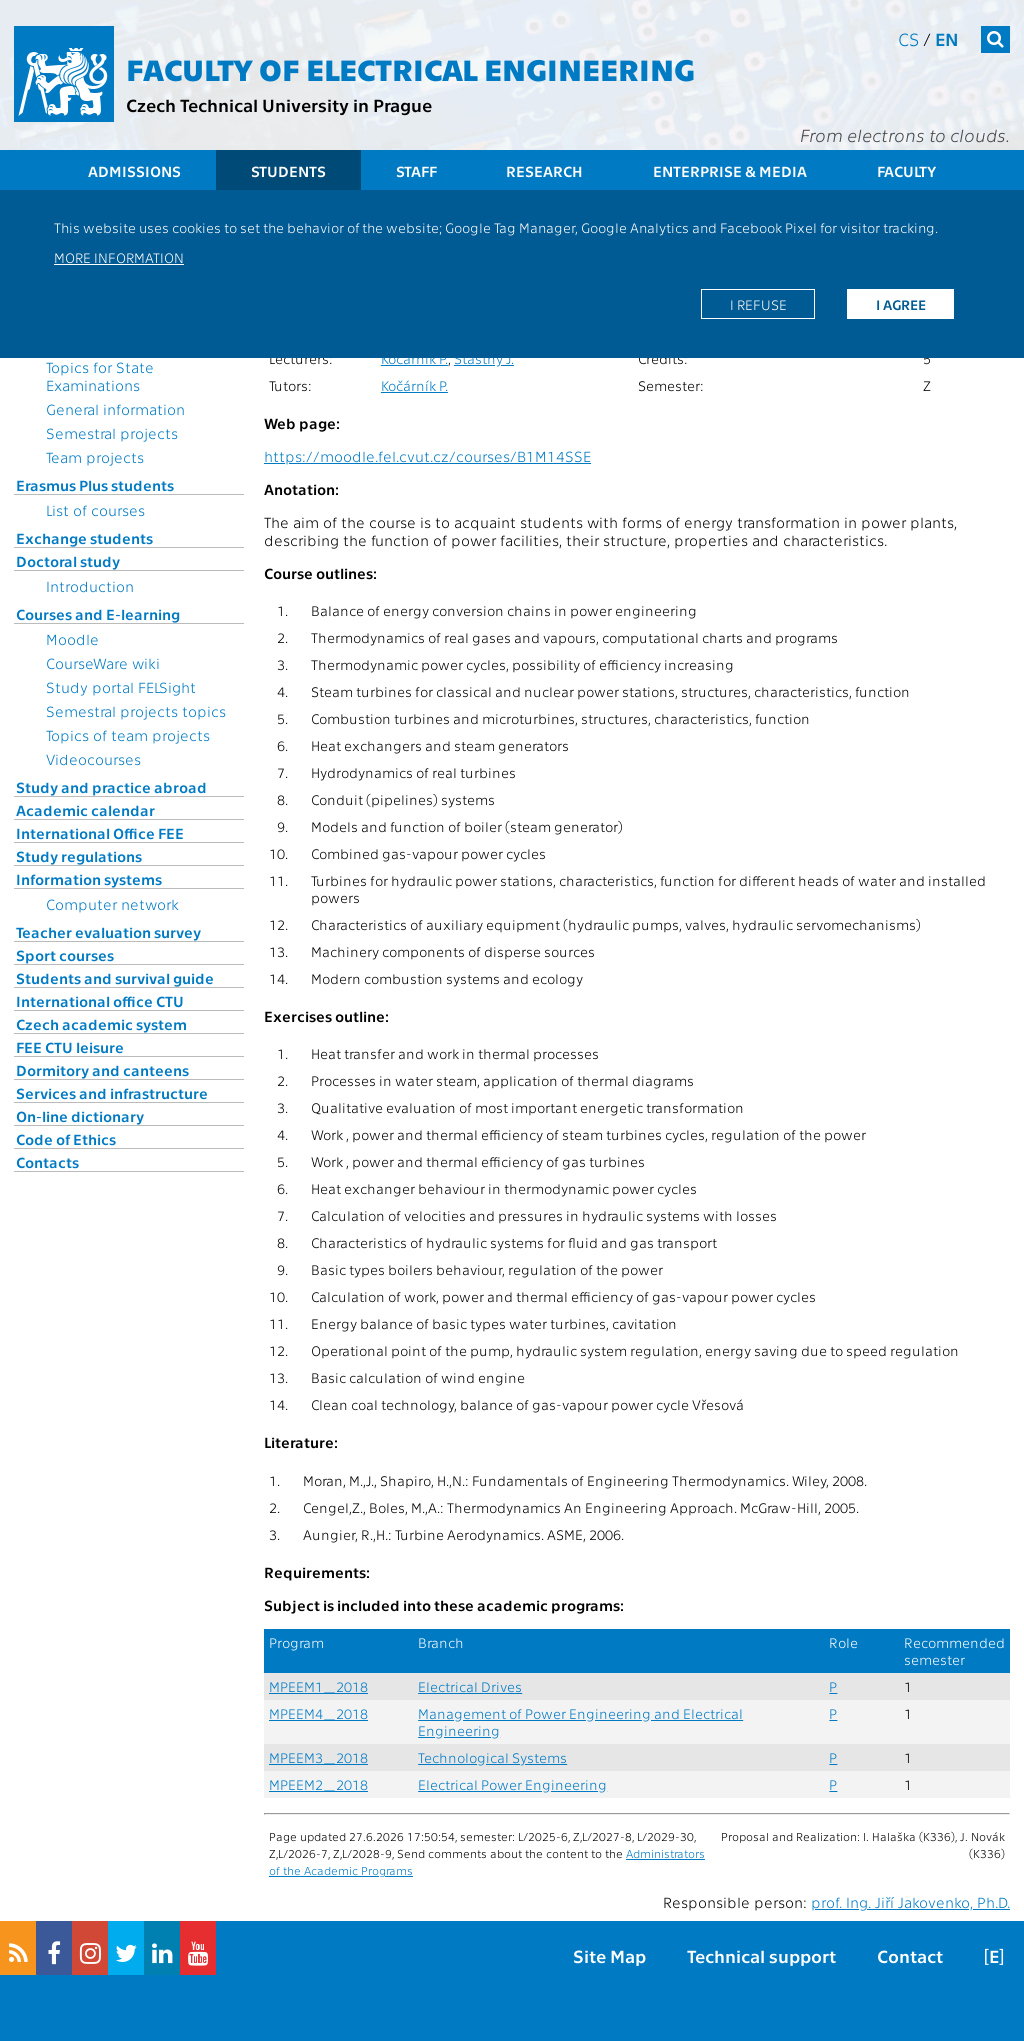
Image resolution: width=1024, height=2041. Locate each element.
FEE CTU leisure (70, 1047)
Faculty (906, 171)
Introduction (90, 586)
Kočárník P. (414, 358)
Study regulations (79, 856)
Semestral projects (112, 433)
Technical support (761, 1955)
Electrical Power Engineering (512, 1784)
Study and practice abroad (111, 787)
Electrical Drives (470, 1686)
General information (115, 409)
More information (119, 257)
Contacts (47, 1162)
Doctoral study (68, 561)
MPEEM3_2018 (318, 1757)
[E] (994, 1955)
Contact (910, 1955)
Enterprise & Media (730, 171)
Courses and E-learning (98, 614)
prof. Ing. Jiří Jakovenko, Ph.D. (910, 1902)
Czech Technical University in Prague (279, 104)
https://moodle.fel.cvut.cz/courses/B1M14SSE (427, 456)
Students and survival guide (115, 978)
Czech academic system (101, 1024)
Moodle (72, 639)
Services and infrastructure (112, 1093)
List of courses (95, 510)
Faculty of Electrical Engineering (410, 68)
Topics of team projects (128, 735)
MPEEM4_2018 (318, 1713)
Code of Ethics (66, 1139)
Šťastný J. (484, 358)
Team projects (95, 457)
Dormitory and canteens (102, 1070)
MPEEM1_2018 (318, 1686)
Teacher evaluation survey (108, 932)
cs (908, 38)
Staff (416, 171)
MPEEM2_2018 (318, 1784)
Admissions (134, 171)
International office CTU (100, 1001)
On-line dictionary (80, 1116)
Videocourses (93, 759)
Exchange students (84, 538)
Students (288, 171)
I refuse (758, 304)
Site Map (609, 1955)
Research (544, 171)
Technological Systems (492, 1757)
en (947, 38)
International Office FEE (100, 833)
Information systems (89, 879)
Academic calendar (85, 810)
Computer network (112, 904)
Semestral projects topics (136, 711)
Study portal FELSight (121, 687)
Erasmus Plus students (95, 485)
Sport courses (65, 955)
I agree (901, 304)
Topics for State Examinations (100, 376)
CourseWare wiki (103, 663)
